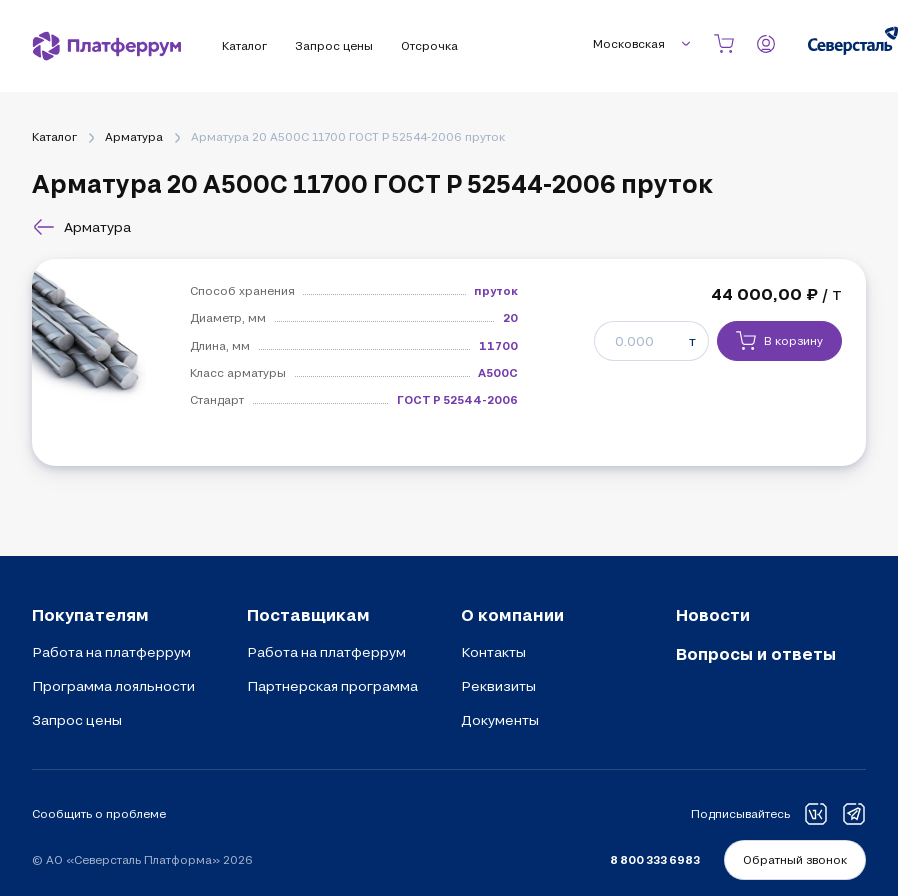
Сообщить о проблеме (99, 813)
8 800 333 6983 (655, 859)
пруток (496, 290)
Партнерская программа (332, 686)
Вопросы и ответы (756, 653)
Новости (713, 614)
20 (510, 317)
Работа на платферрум (111, 652)
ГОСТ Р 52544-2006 (457, 399)
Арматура (134, 136)
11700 (498, 345)
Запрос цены (77, 720)
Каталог (54, 136)
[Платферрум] (107, 46)
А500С (498, 372)
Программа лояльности (113, 686)
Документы (500, 720)
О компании (512, 614)
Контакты (493, 652)
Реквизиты (498, 686)
